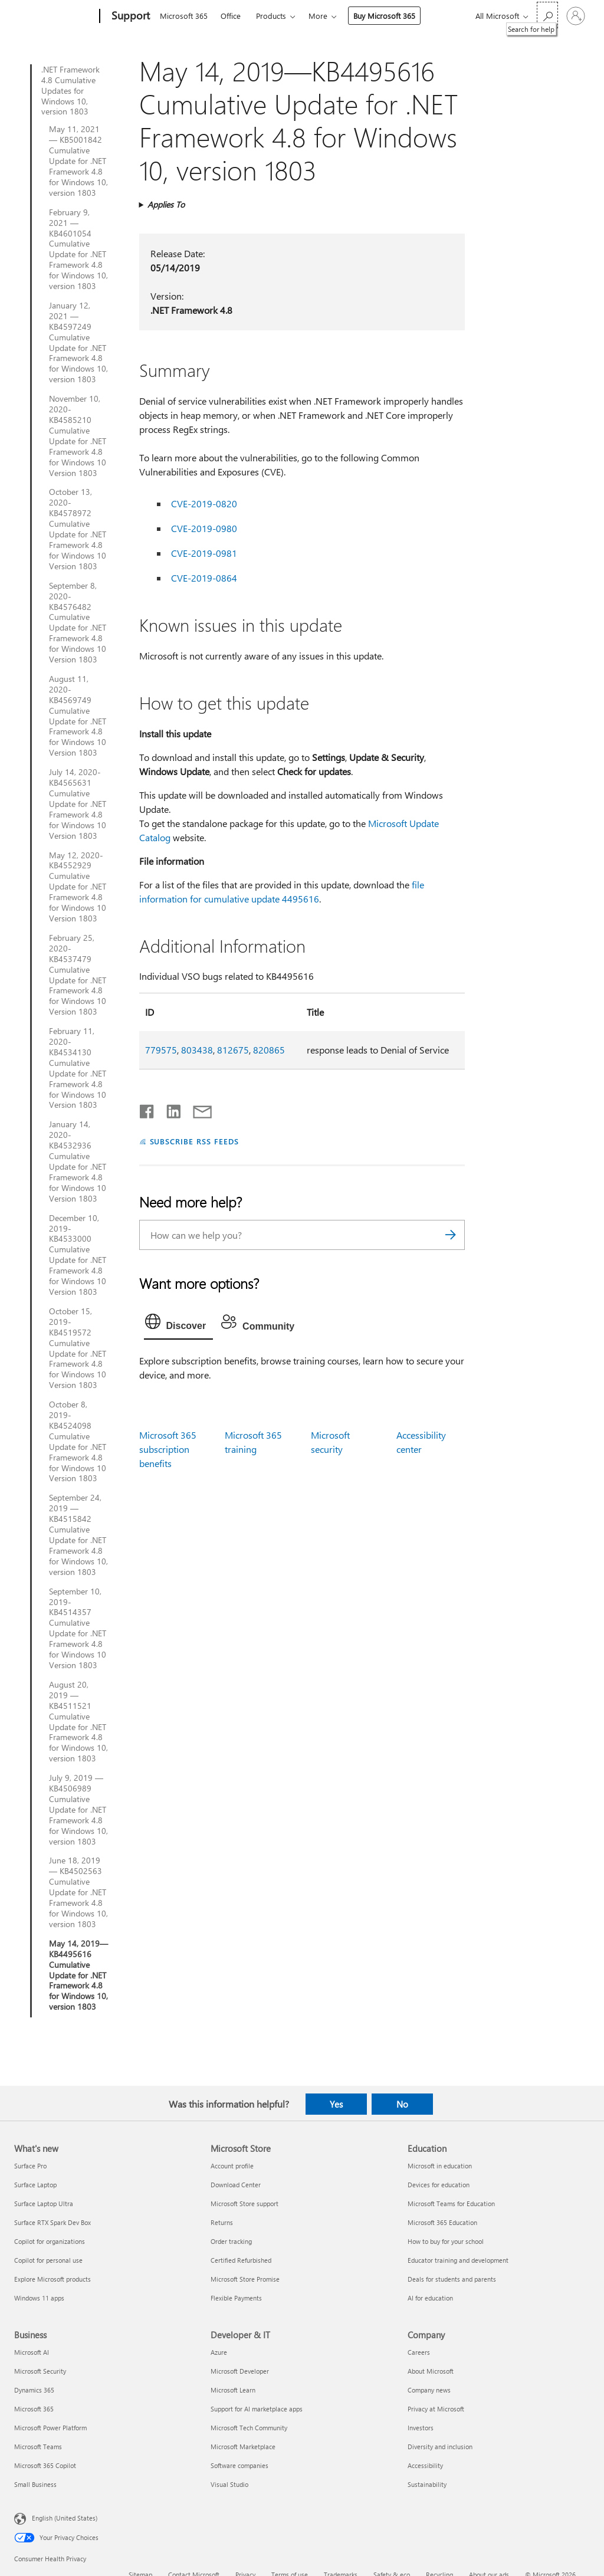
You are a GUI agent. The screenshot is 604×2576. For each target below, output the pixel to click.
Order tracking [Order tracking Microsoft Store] (231, 2241)
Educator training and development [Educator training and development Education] (458, 2260)
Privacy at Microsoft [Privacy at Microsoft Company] (436, 2408)
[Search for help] (547, 15)
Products (271, 16)
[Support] (129, 16)
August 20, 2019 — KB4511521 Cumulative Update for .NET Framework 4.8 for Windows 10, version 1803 (78, 1721)
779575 (161, 1049)
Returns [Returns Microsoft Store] (222, 2222)
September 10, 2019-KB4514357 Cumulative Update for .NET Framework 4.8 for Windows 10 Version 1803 (77, 1628)
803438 (197, 1049)
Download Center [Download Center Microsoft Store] (236, 2184)
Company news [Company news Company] (429, 2389)
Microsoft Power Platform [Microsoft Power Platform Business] (50, 2427)
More (317, 16)
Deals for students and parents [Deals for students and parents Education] (452, 2279)
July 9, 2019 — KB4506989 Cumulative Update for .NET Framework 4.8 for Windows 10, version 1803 (78, 1809)
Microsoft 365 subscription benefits (167, 1449)
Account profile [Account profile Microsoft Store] (232, 2165)
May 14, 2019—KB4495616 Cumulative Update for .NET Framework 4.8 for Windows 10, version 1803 (78, 1975)
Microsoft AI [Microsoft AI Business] (31, 2352)
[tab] (179, 1324)
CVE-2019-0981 (204, 553)
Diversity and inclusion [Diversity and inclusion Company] (440, 2446)
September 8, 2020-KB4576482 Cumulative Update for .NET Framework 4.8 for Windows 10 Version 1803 (77, 622)
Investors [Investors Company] (421, 2427)
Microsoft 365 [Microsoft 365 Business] (34, 2408)
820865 (269, 1049)
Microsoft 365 (184, 16)
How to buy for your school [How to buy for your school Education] (446, 2241)
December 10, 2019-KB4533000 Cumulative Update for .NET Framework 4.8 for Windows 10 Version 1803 (77, 1255)
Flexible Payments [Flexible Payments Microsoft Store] (236, 2297)
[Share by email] (197, 1109)
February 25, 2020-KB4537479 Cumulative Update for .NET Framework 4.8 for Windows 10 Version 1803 (77, 975)
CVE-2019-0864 (204, 578)
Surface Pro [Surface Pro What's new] (30, 2165)
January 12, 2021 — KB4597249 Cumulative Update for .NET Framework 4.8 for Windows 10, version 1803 (78, 342)
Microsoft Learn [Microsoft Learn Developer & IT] (233, 2389)
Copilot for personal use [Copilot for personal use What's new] (48, 2260)
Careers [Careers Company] (419, 2352)
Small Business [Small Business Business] (35, 2484)
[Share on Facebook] (147, 1109)
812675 (233, 1049)
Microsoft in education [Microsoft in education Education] (440, 2165)
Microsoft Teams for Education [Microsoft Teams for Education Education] (451, 2203)
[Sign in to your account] (576, 16)
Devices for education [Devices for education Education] (439, 2184)
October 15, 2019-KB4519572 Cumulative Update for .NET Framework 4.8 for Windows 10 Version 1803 (77, 1348)
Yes (336, 2104)
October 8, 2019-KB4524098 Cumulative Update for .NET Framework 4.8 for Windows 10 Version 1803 (77, 1441)
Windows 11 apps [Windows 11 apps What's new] (39, 2297)
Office (231, 16)
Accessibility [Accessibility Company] (425, 2465)
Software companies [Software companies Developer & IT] (239, 2465)
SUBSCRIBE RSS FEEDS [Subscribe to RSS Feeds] (194, 1141)
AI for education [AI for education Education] (430, 2297)
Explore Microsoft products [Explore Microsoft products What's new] (52, 2279)
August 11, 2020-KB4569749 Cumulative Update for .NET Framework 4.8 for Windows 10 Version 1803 (77, 716)
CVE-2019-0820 (204, 503)
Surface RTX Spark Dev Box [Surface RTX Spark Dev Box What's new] (52, 2222)
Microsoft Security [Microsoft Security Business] (40, 2371)
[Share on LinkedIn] (169, 1109)
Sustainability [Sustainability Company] (427, 2484)
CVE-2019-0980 (204, 528)
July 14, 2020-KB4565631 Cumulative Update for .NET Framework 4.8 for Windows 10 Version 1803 (77, 804)
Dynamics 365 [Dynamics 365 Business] (34, 2389)
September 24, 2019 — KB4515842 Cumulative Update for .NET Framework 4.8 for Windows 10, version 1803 (78, 1534)
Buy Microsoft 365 (384, 16)
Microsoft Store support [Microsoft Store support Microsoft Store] (244, 2203)
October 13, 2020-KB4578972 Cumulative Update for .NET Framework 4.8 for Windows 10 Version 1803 (77, 529)
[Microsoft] (54, 16)
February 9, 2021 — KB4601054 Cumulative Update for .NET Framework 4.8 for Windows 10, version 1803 (78, 249)
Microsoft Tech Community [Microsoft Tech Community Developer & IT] (249, 2427)
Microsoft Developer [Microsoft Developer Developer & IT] (240, 2371)
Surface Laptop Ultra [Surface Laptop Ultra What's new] (43, 2203)
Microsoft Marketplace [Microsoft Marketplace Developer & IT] (243, 2446)
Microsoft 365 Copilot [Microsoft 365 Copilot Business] (45, 2465)
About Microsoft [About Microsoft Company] (431, 2371)
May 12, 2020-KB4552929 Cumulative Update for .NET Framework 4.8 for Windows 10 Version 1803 (77, 887)
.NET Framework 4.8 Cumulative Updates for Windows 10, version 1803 (70, 90)
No (402, 2104)
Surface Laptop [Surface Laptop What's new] (35, 2184)
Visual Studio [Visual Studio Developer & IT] (229, 2484)
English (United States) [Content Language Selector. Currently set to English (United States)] (64, 2517)
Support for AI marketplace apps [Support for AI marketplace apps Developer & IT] (257, 2408)
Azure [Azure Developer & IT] (219, 2352)
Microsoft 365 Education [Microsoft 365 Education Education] (442, 2222)
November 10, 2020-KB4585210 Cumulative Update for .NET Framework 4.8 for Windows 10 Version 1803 (77, 435)
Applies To (166, 204)
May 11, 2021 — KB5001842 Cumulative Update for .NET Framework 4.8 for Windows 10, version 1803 (78, 161)
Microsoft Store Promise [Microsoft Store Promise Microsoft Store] (245, 2279)
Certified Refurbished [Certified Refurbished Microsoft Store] (241, 2260)
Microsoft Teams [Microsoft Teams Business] (38, 2446)
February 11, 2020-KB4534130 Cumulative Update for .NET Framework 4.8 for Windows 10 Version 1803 (77, 1068)
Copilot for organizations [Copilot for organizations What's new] (49, 2241)
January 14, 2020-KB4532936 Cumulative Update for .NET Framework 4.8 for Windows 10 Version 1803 (77, 1161)
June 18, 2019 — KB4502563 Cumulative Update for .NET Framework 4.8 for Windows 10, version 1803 (78, 1892)
